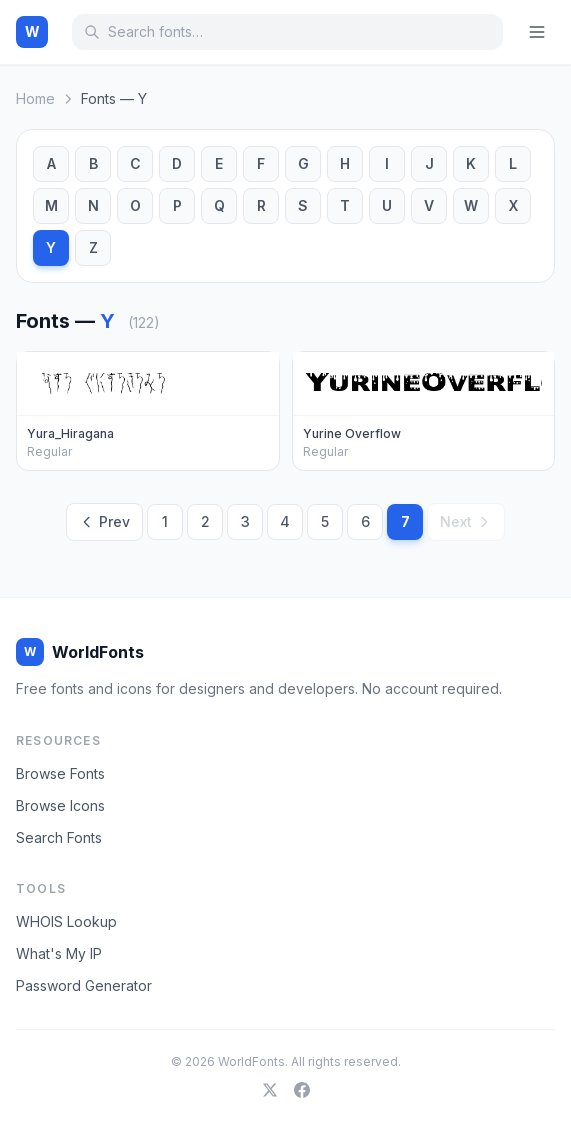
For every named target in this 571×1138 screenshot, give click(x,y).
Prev (104, 521)
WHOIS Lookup (66, 921)
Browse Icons (60, 805)
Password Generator (84, 985)
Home (35, 98)
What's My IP (59, 953)
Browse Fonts (60, 773)
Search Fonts (59, 837)
